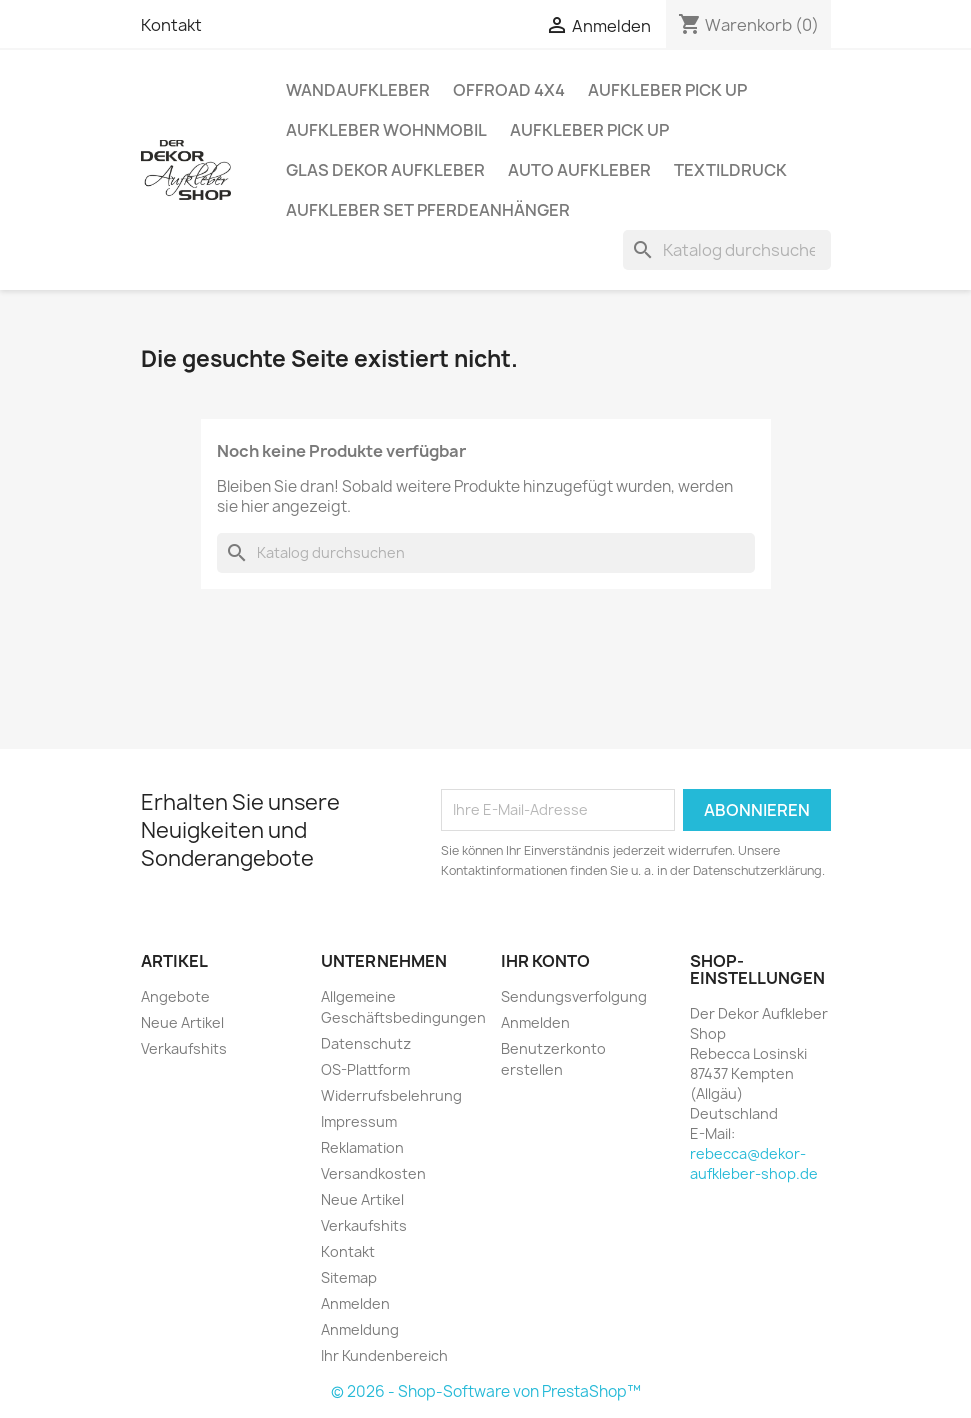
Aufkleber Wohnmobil (386, 130)
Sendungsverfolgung (574, 996)
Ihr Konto (545, 961)
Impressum (359, 1121)
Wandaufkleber (358, 90)
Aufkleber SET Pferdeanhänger (428, 210)
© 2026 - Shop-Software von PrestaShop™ (486, 1391)
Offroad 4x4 (509, 90)
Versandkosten (373, 1173)
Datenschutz (366, 1043)
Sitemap (349, 1277)
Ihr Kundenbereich (384, 1355)
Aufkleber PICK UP (667, 90)
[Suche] (727, 250)
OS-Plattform (365, 1069)
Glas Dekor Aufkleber (385, 170)
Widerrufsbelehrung (391, 1095)
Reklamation (362, 1147)
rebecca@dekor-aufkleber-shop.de (754, 1163)
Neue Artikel (182, 1022)
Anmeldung (360, 1329)
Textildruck (730, 170)
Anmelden (355, 1303)
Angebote (175, 996)
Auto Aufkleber (579, 170)
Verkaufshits (184, 1048)
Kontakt (171, 25)
